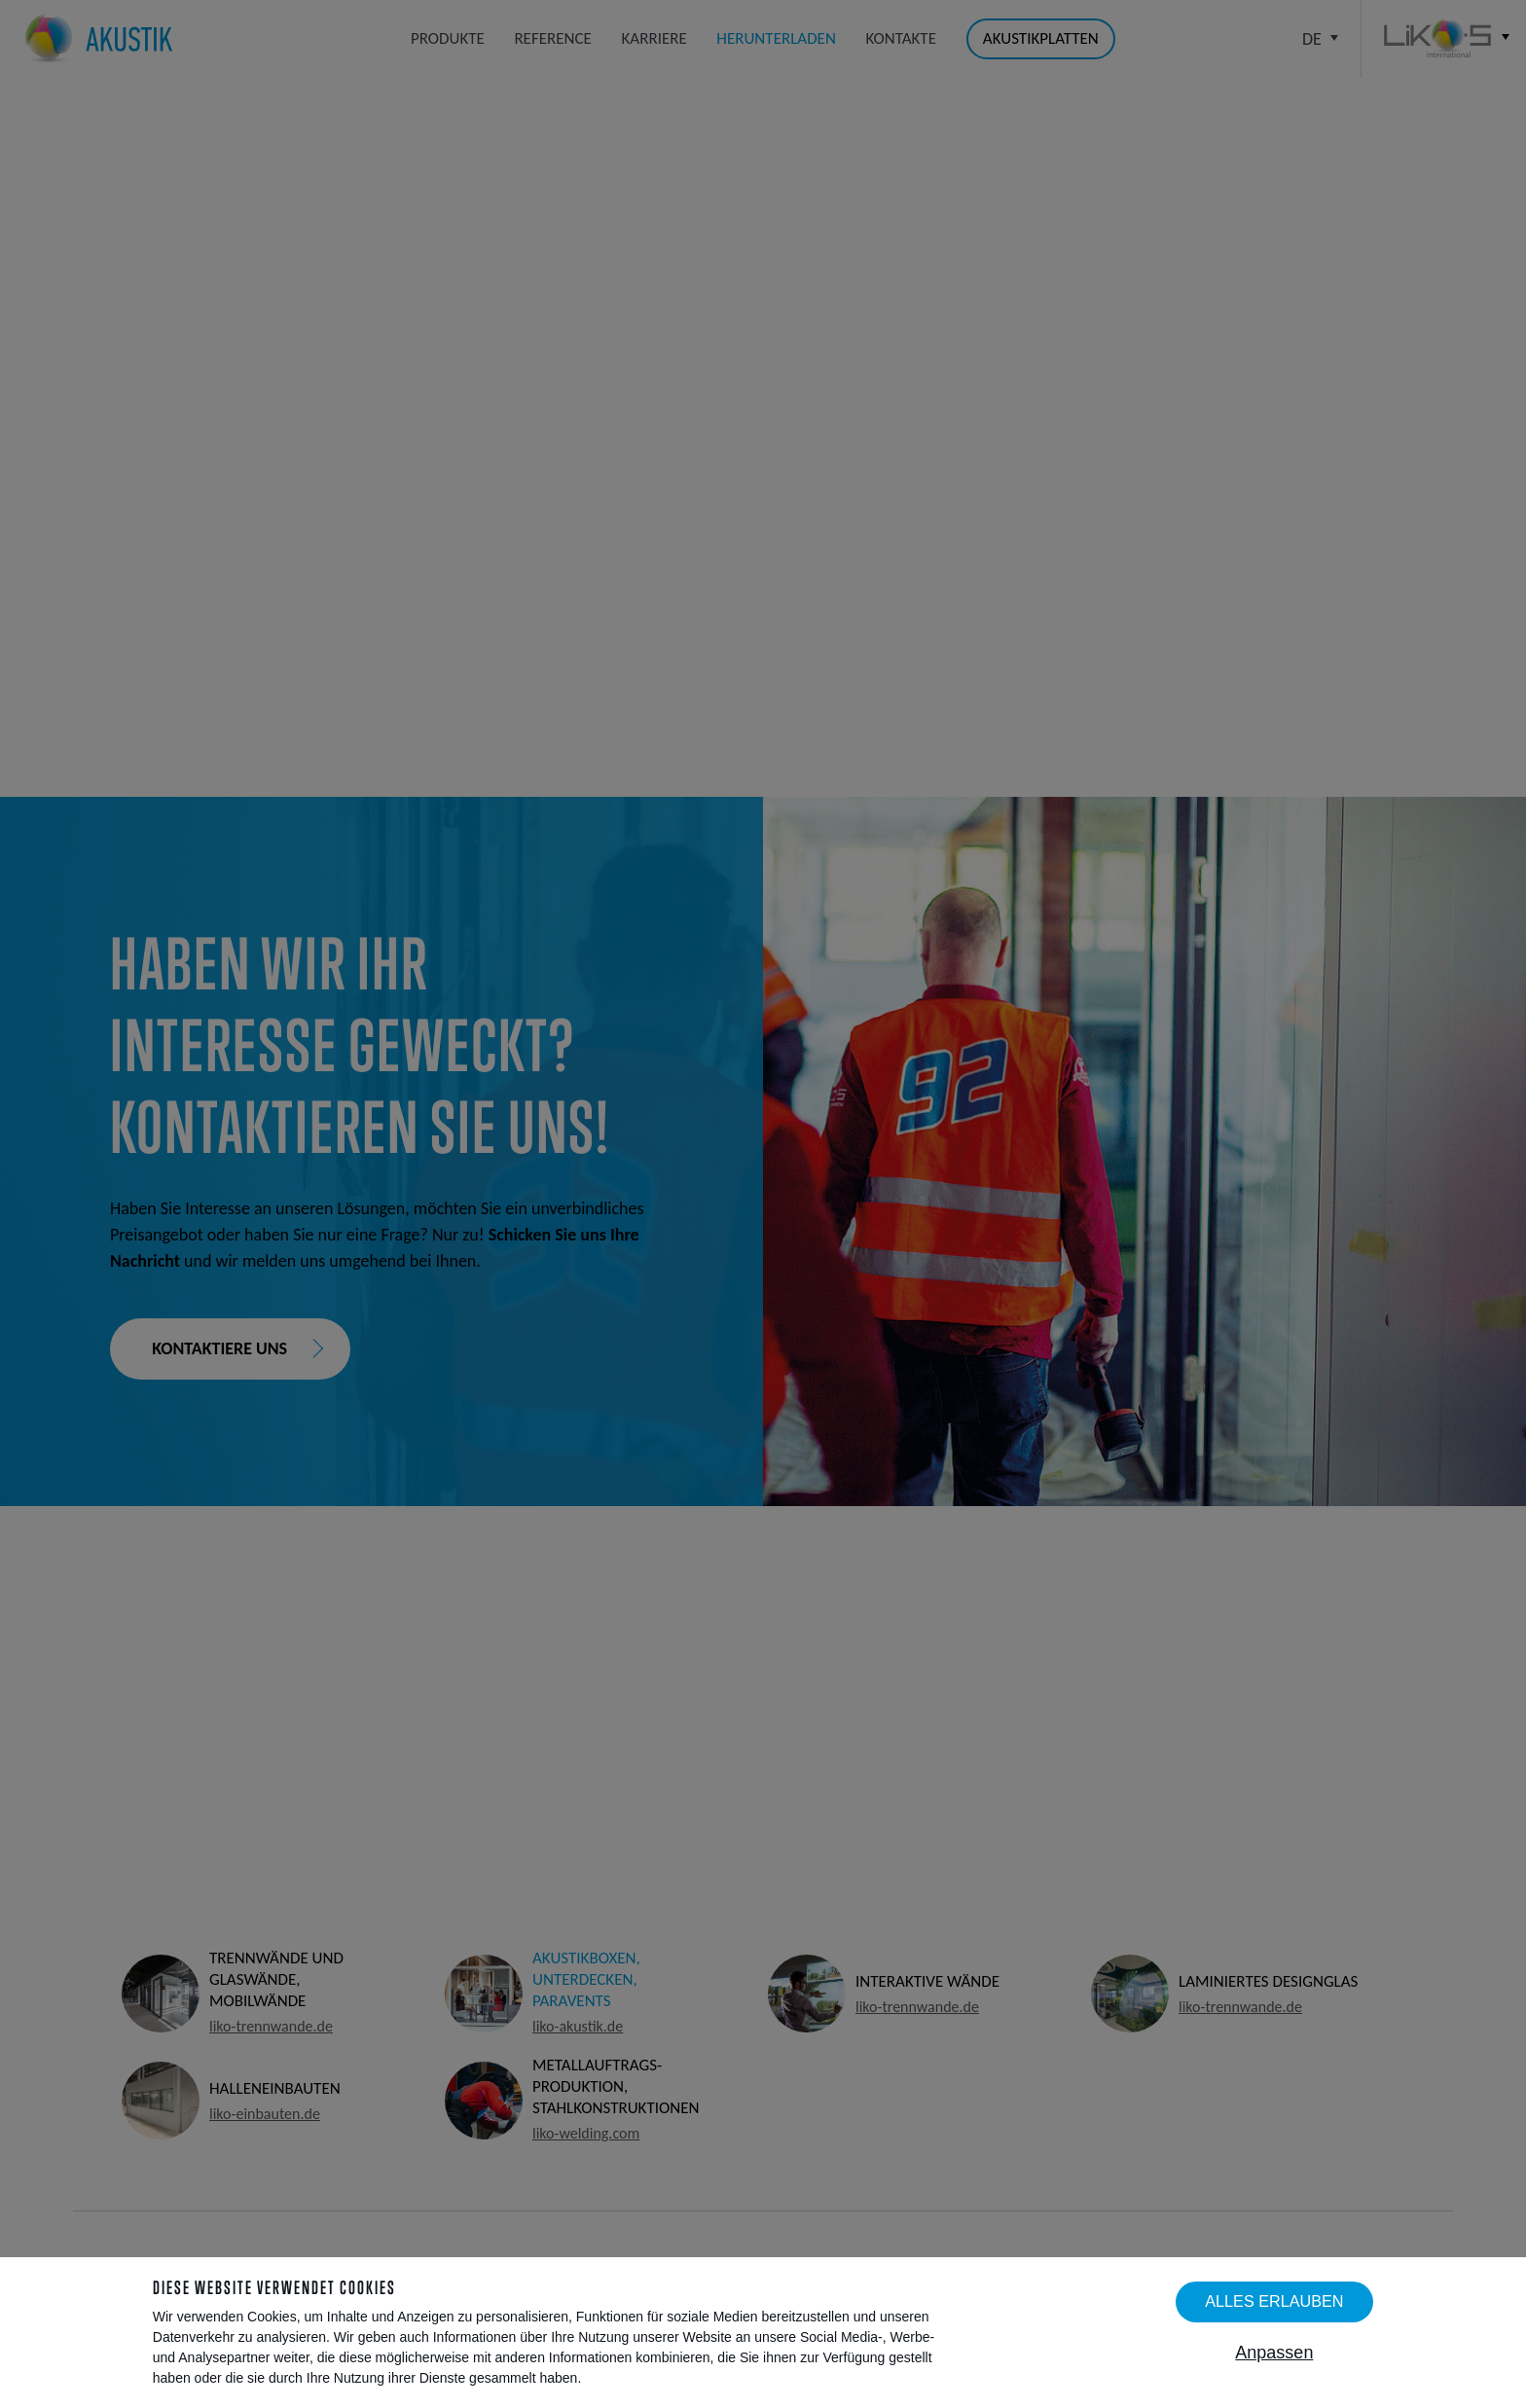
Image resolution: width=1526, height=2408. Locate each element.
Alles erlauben (1274, 2301)
